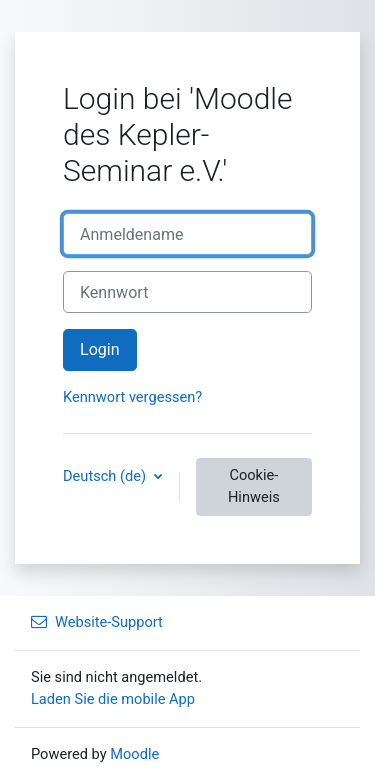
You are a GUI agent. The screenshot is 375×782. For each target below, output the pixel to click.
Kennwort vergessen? (132, 397)
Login (100, 349)
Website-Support (97, 622)
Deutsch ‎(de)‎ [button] (106, 476)
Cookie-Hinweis (254, 486)
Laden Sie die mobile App (113, 699)
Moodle (134, 754)
